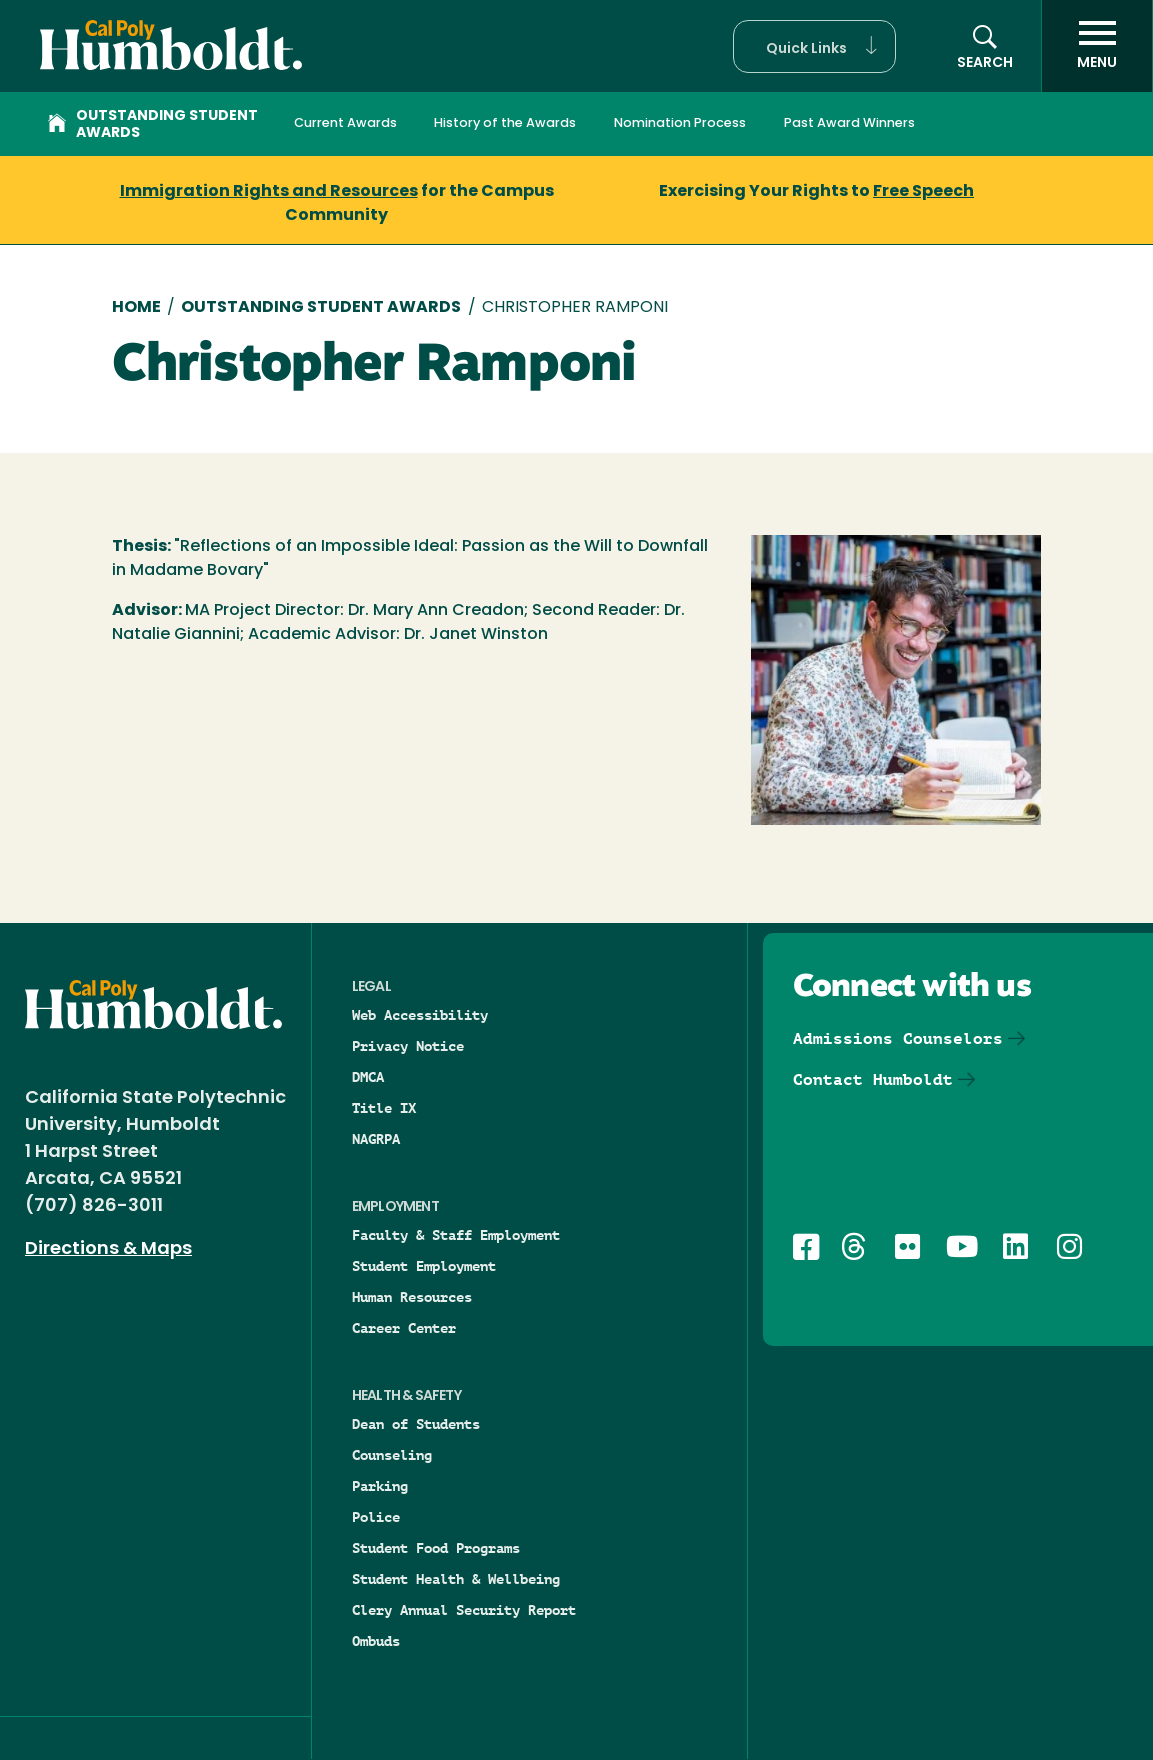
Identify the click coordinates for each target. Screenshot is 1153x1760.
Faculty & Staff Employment (456, 1235)
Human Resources (412, 1297)
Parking (380, 1486)
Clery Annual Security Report (464, 1610)
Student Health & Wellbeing (456, 1579)
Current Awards (345, 123)
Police (376, 1517)
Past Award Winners (849, 123)
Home (136, 308)
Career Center (404, 1328)
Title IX (384, 1108)
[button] (814, 46)
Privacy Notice (408, 1046)
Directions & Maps (108, 1249)
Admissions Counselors (898, 1038)
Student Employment (424, 1266)
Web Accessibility (420, 1015)
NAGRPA (376, 1139)
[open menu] (1097, 46)
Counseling (392, 1455)
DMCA (368, 1077)
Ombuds (376, 1641)
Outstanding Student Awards (153, 125)
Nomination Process (680, 123)
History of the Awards (505, 123)
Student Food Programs (436, 1548)
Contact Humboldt (873, 1079)
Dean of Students (416, 1424)
